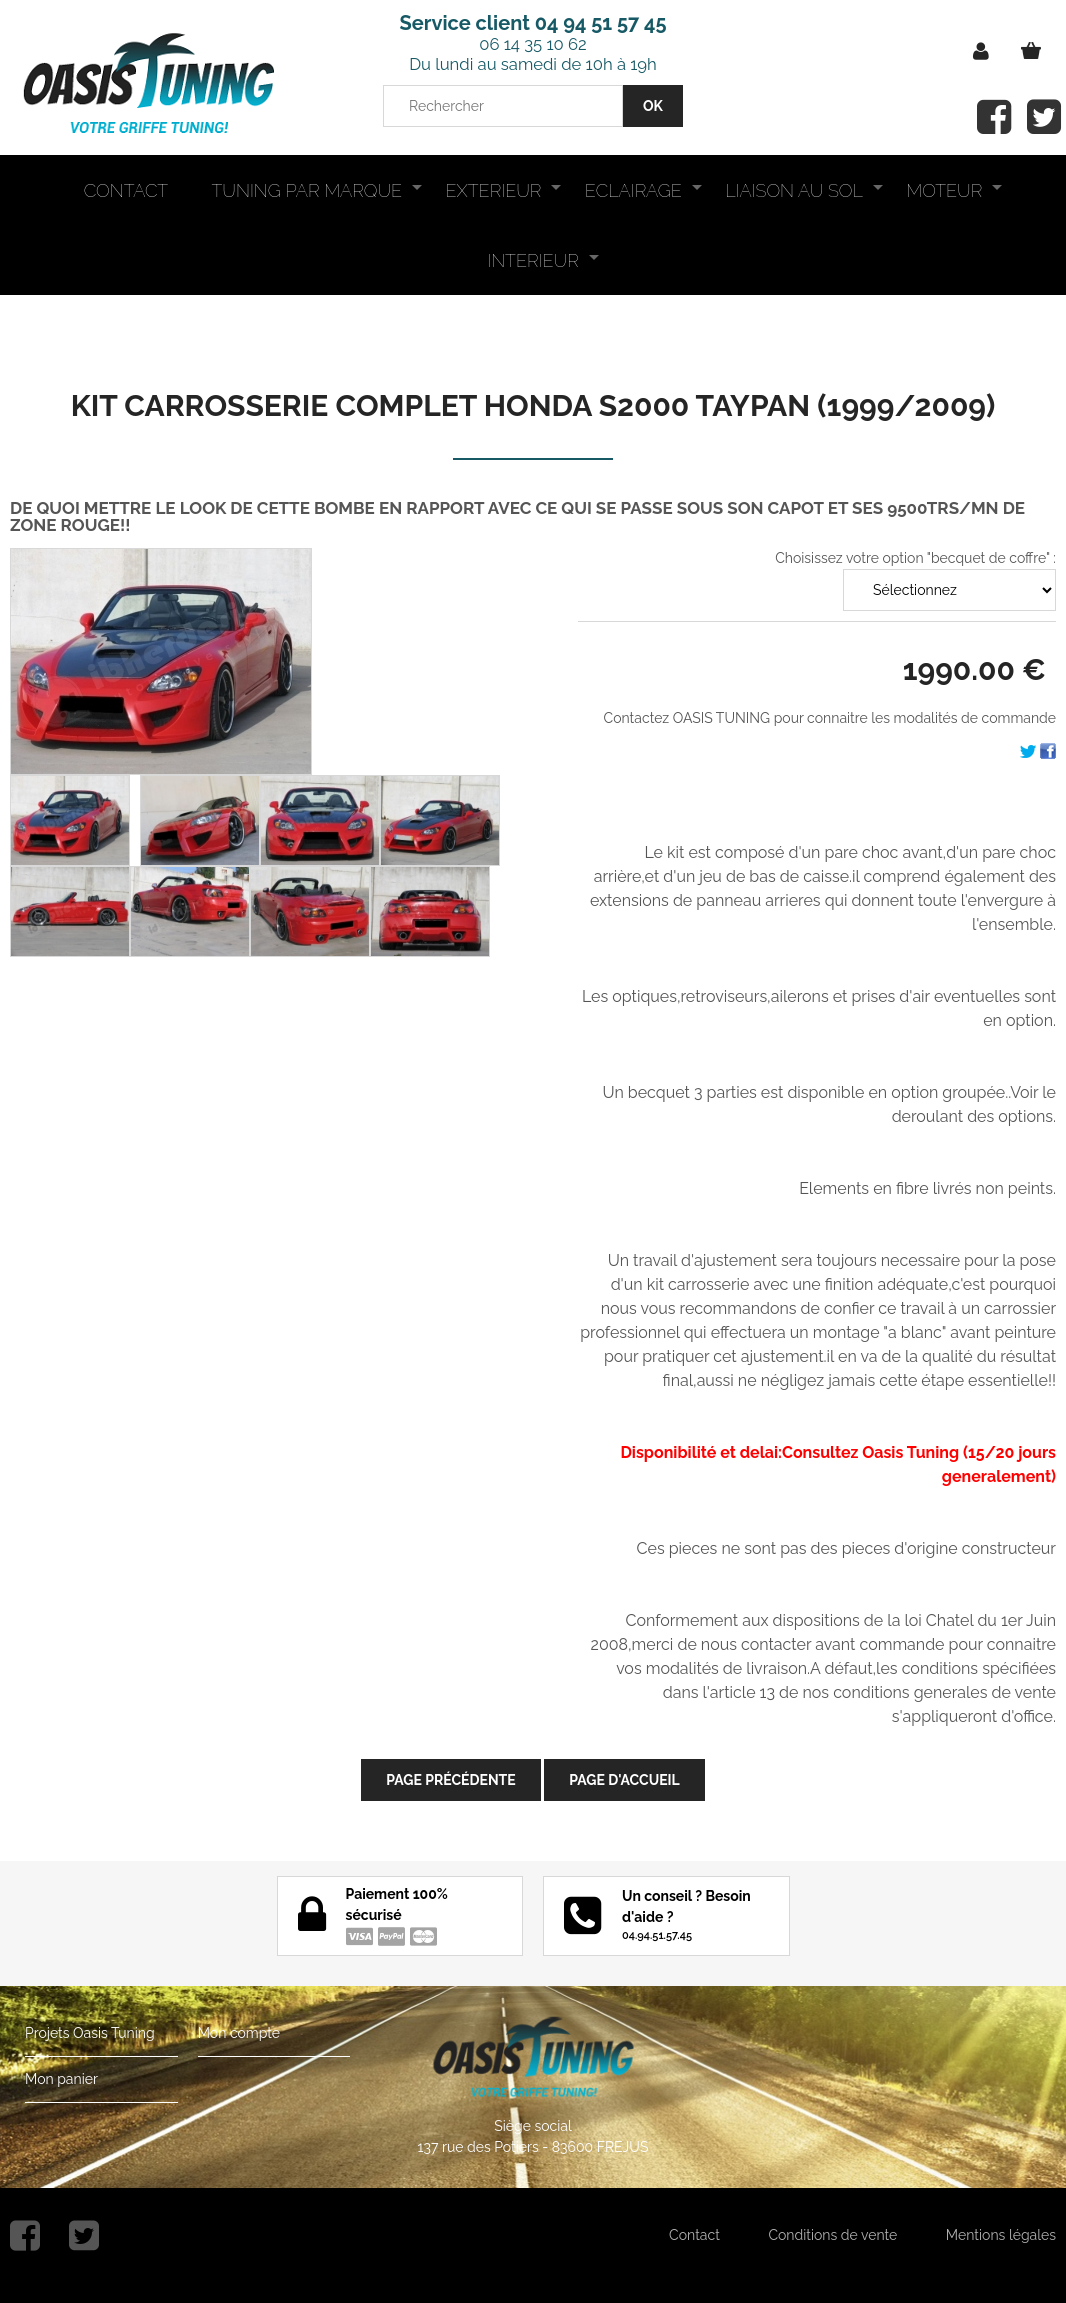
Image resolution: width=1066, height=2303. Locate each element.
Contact (694, 2235)
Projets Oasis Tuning (90, 2033)
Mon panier (61, 2079)
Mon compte (239, 2033)
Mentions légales (1001, 2235)
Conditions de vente (832, 2235)
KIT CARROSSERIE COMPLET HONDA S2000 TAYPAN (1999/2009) (533, 405)
